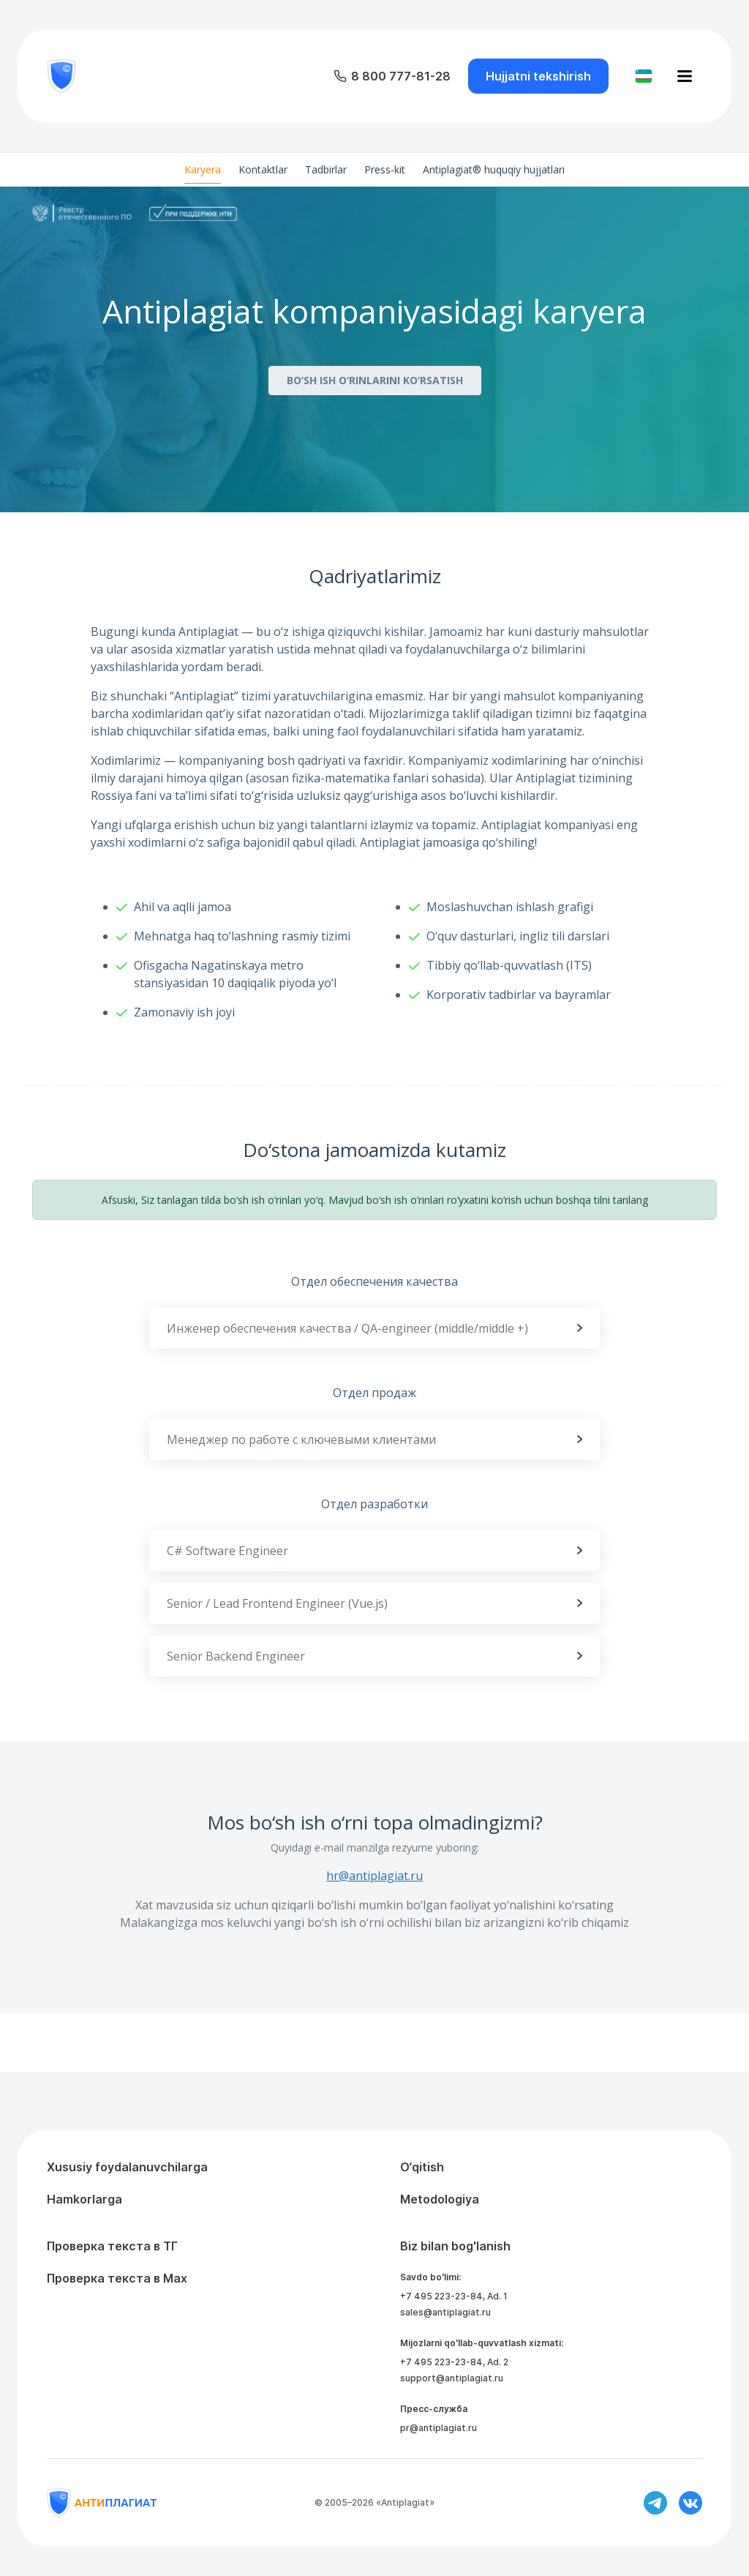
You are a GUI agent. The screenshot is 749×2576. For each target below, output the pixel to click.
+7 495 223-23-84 (441, 2296)
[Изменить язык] (643, 76)
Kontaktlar (262, 169)
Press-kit (384, 169)
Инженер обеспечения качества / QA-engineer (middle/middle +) (374, 1328)
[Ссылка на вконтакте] (690, 2503)
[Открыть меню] (684, 76)
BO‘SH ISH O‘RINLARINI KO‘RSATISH (375, 380)
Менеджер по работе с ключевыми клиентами (374, 1439)
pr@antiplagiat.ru (438, 2427)
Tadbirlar (326, 169)
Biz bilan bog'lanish (455, 2246)
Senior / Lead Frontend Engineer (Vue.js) (374, 1603)
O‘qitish (422, 2167)
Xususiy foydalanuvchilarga (127, 2167)
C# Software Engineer (374, 1551)
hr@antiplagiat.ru (374, 1876)
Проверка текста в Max (117, 2278)
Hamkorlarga (84, 2199)
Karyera (202, 169)
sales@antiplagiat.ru (445, 2312)
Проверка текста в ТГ (112, 2246)
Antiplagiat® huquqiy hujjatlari (494, 169)
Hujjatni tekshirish (538, 76)
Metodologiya (439, 2199)
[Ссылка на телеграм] (655, 2503)
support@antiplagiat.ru (451, 2378)
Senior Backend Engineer (374, 1656)
